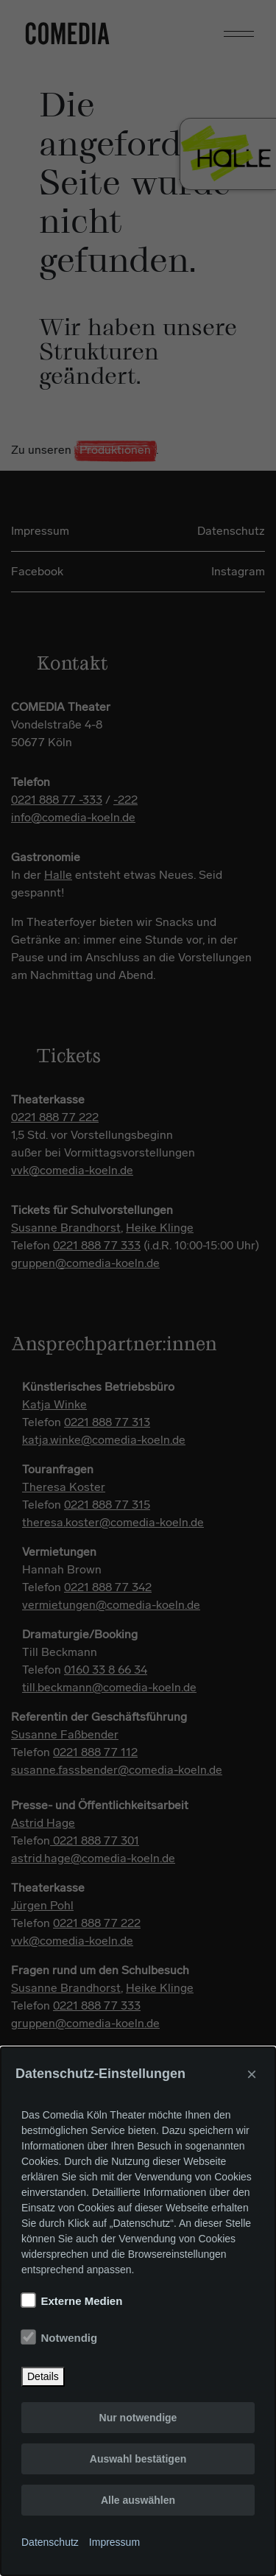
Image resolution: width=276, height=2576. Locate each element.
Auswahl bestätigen (138, 2459)
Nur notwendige (138, 2418)
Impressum (114, 2542)
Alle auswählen (138, 2500)
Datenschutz (50, 2542)
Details (43, 2376)
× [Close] (252, 2074)
